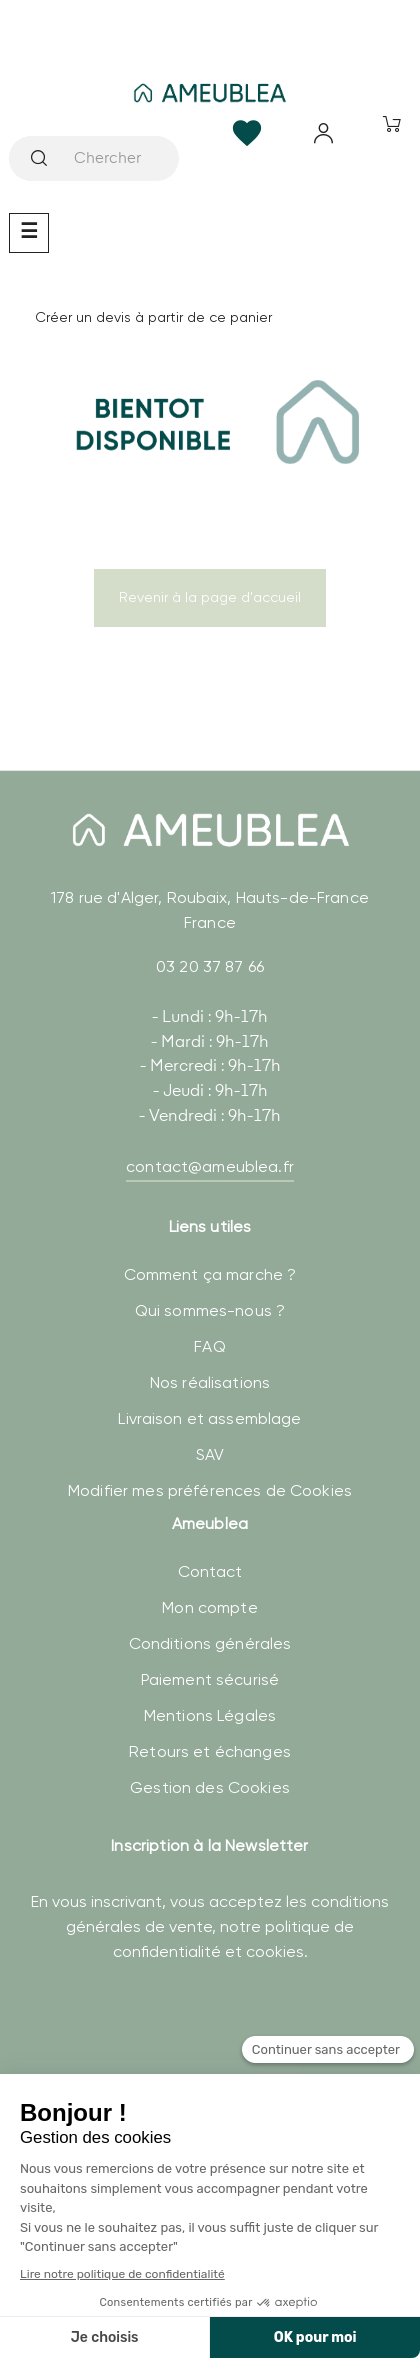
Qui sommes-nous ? (210, 1310)
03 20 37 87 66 (210, 966)
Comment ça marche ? (210, 1274)
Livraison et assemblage (209, 1418)
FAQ (209, 1346)
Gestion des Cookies (210, 1787)
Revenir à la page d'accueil (210, 597)
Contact (210, 1571)
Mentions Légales (210, 1715)
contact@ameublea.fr (210, 1166)
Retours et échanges (210, 1751)
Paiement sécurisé (210, 1679)
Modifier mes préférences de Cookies (210, 1490)
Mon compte (209, 1607)
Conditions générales (210, 1643)
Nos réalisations (210, 1382)
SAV (210, 1454)
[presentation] (170, 2056)
